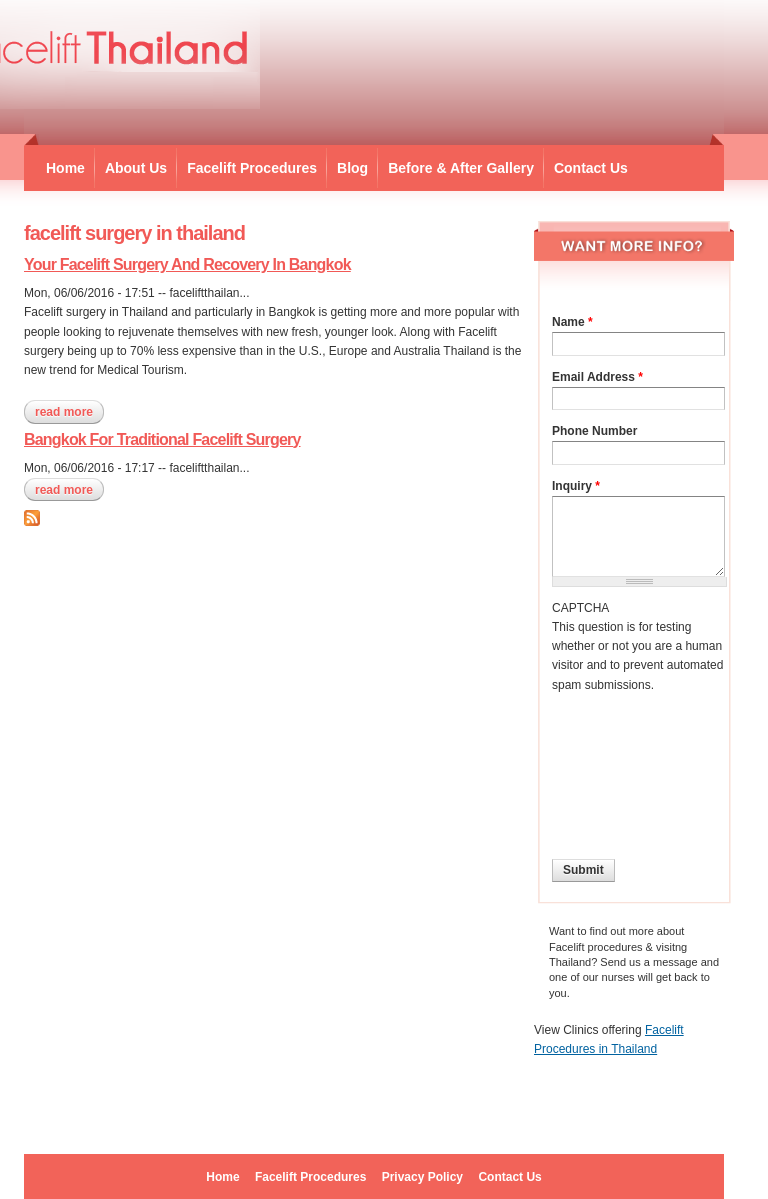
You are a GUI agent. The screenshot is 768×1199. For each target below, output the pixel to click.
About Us (136, 168)
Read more (69, 412)
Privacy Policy (422, 1177)
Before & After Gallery (461, 168)
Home (65, 168)
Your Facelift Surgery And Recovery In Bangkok (187, 264)
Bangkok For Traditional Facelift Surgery (162, 439)
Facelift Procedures (252, 168)
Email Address (597, 377)
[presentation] (634, 767)
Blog (352, 168)
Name (572, 322)
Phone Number (594, 431)
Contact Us (591, 168)
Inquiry (576, 486)
